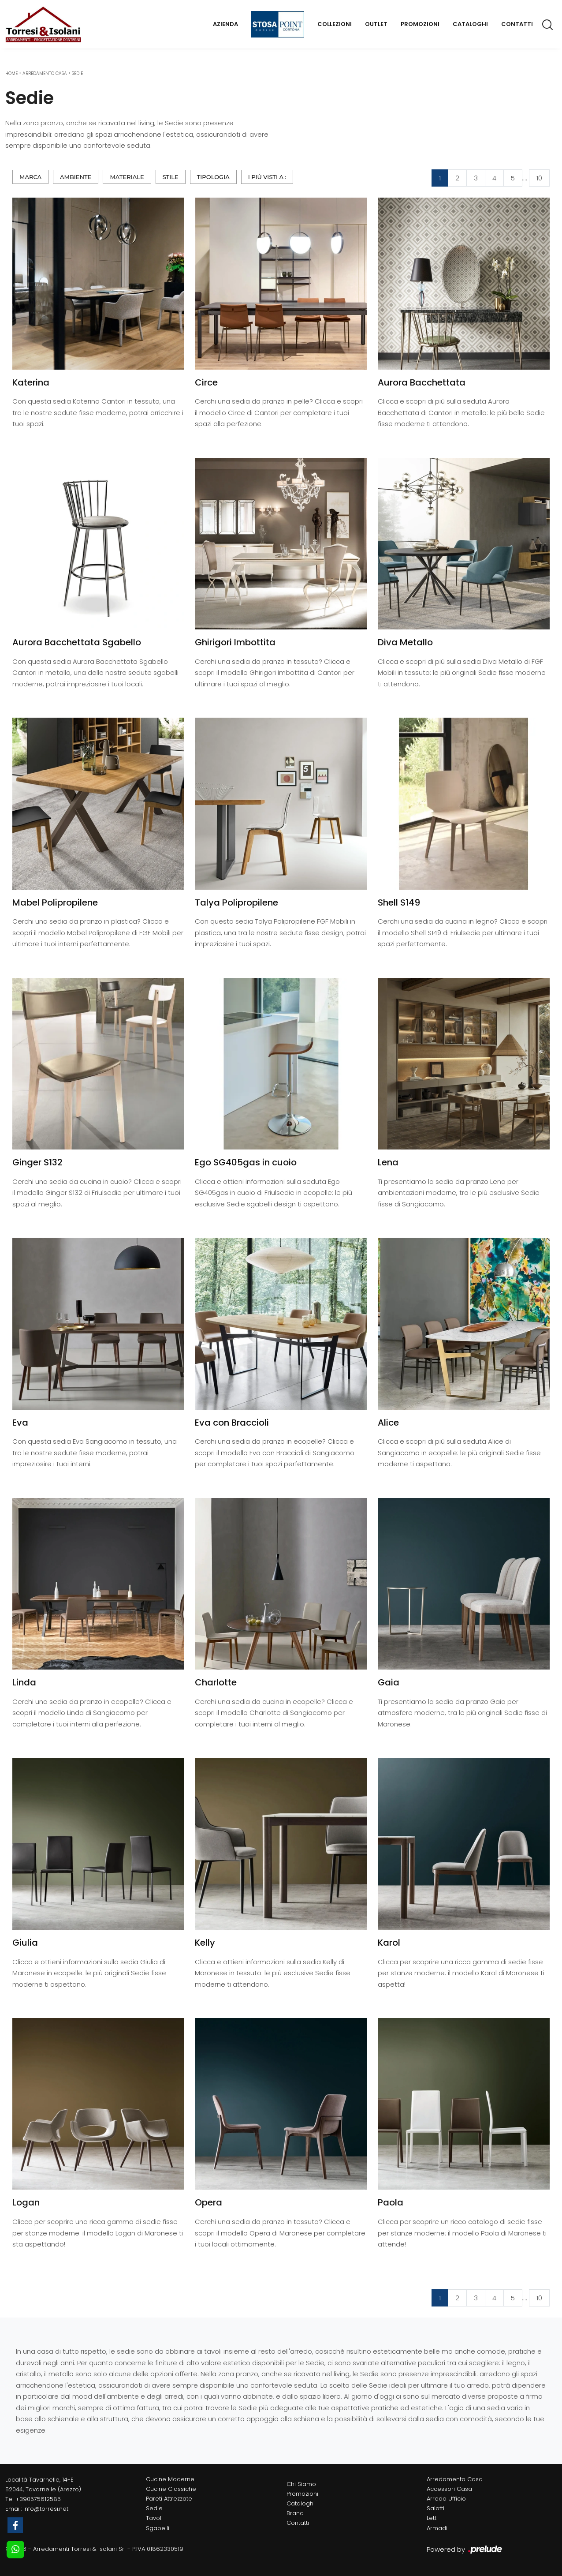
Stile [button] (171, 176)
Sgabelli (157, 2528)
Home (11, 73)
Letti (432, 2518)
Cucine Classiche (171, 2489)
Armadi (437, 2528)
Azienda (225, 24)
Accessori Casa (449, 2489)
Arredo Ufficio (446, 2498)
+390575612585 (38, 2499)
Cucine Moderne (170, 2479)
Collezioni (334, 24)
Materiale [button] (127, 176)
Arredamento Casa (44, 73)
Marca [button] (30, 176)
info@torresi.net (45, 2509)
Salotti (435, 2508)
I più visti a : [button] (267, 176)
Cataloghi (470, 24)
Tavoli (154, 2518)
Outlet (376, 24)
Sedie (77, 73)
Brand (295, 2513)
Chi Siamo (301, 2484)
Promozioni (420, 24)
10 (539, 178)
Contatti (517, 24)
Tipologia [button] (213, 176)
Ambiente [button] (75, 176)
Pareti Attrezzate (169, 2498)
